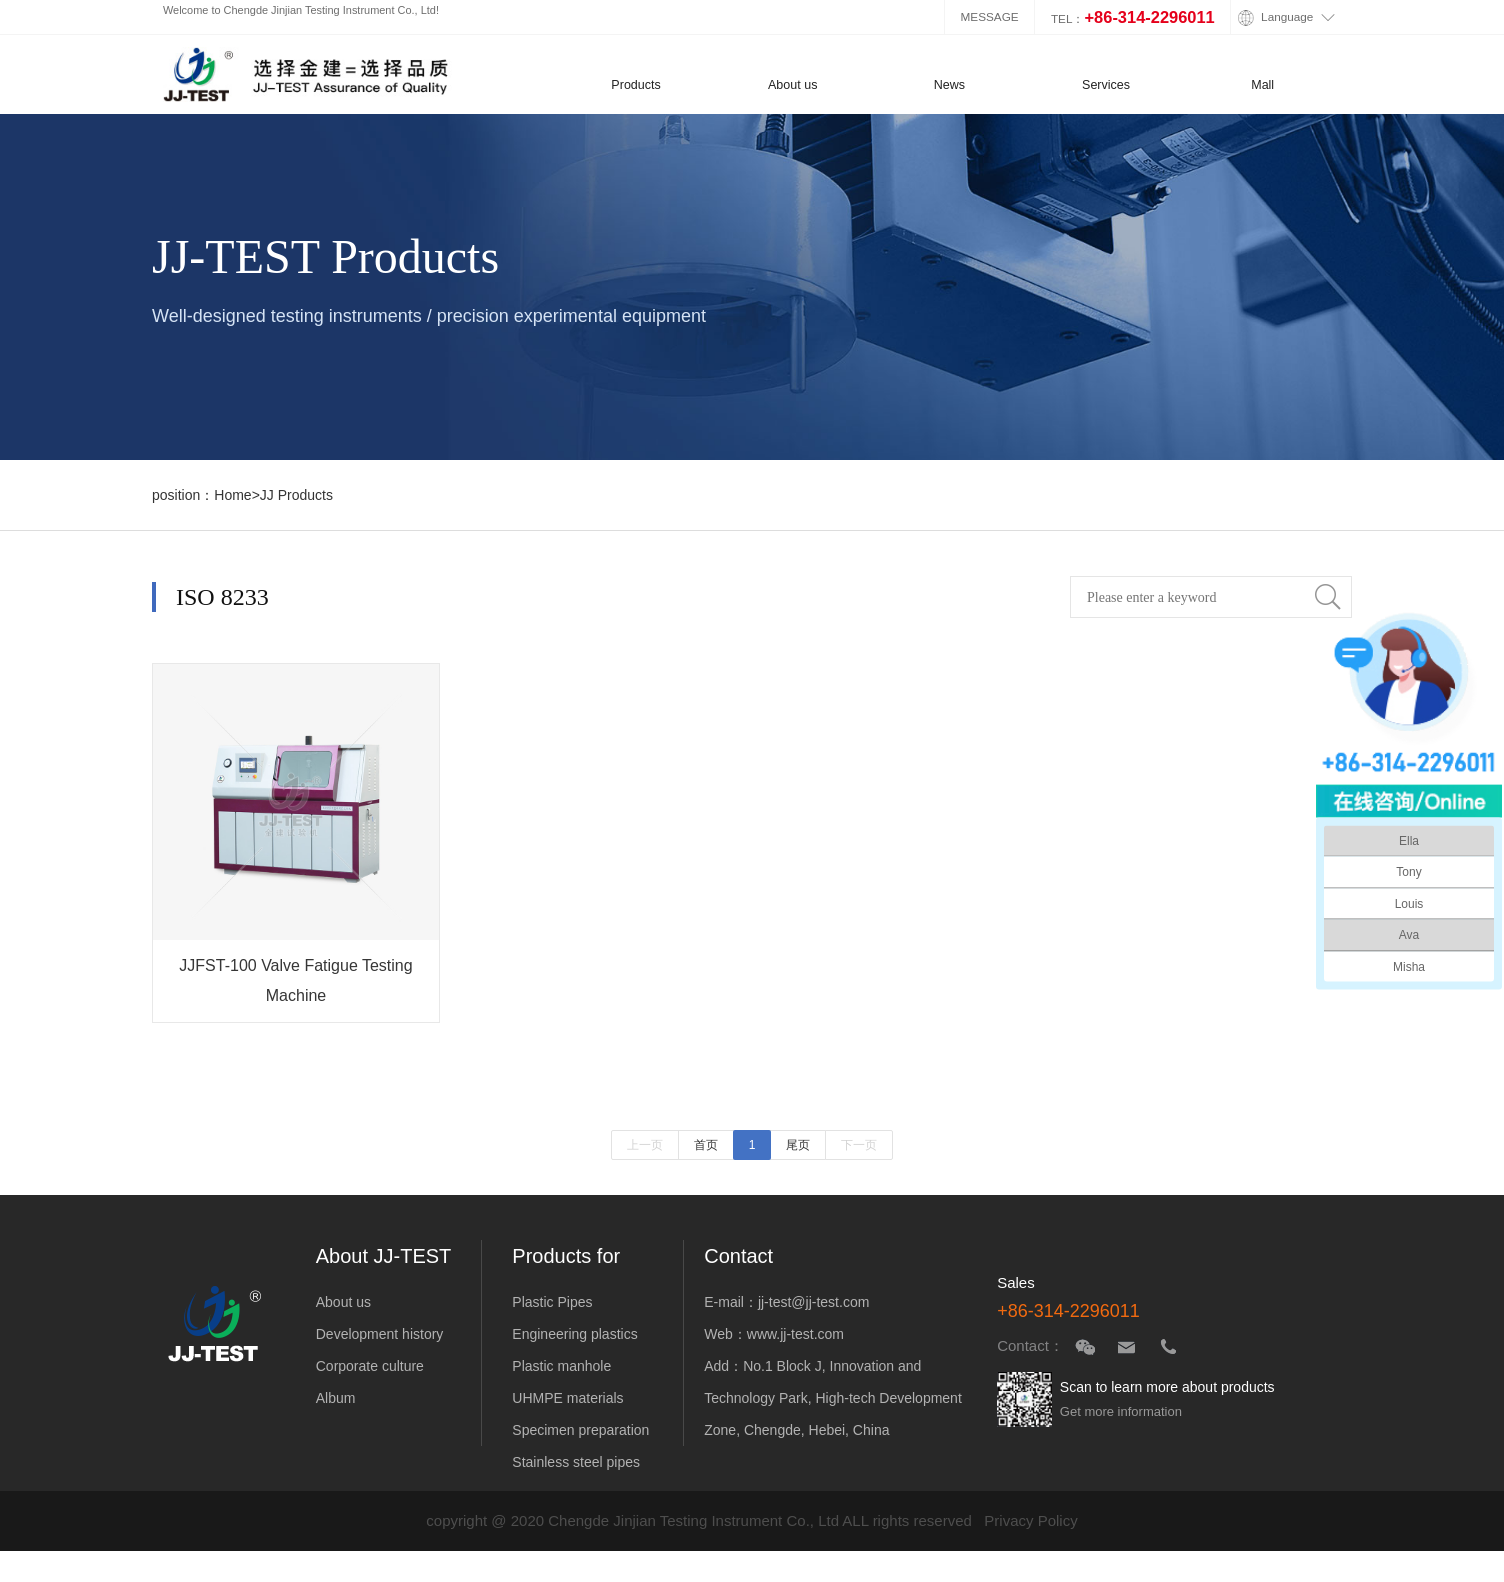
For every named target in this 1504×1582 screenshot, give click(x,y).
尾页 (798, 1145)
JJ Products (296, 495)
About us (792, 85)
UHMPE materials (567, 1398)
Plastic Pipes (552, 1302)
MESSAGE (990, 16)
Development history (380, 1334)
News (949, 85)
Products (635, 85)
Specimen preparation (580, 1430)
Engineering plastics (574, 1334)
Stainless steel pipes (576, 1462)
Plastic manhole (561, 1366)
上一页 (645, 1145)
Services (1106, 85)
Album (336, 1398)
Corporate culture (370, 1366)
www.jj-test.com (795, 1334)
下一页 (859, 1145)
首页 (706, 1145)
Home (232, 495)
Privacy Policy (1030, 1520)
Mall (1262, 85)
